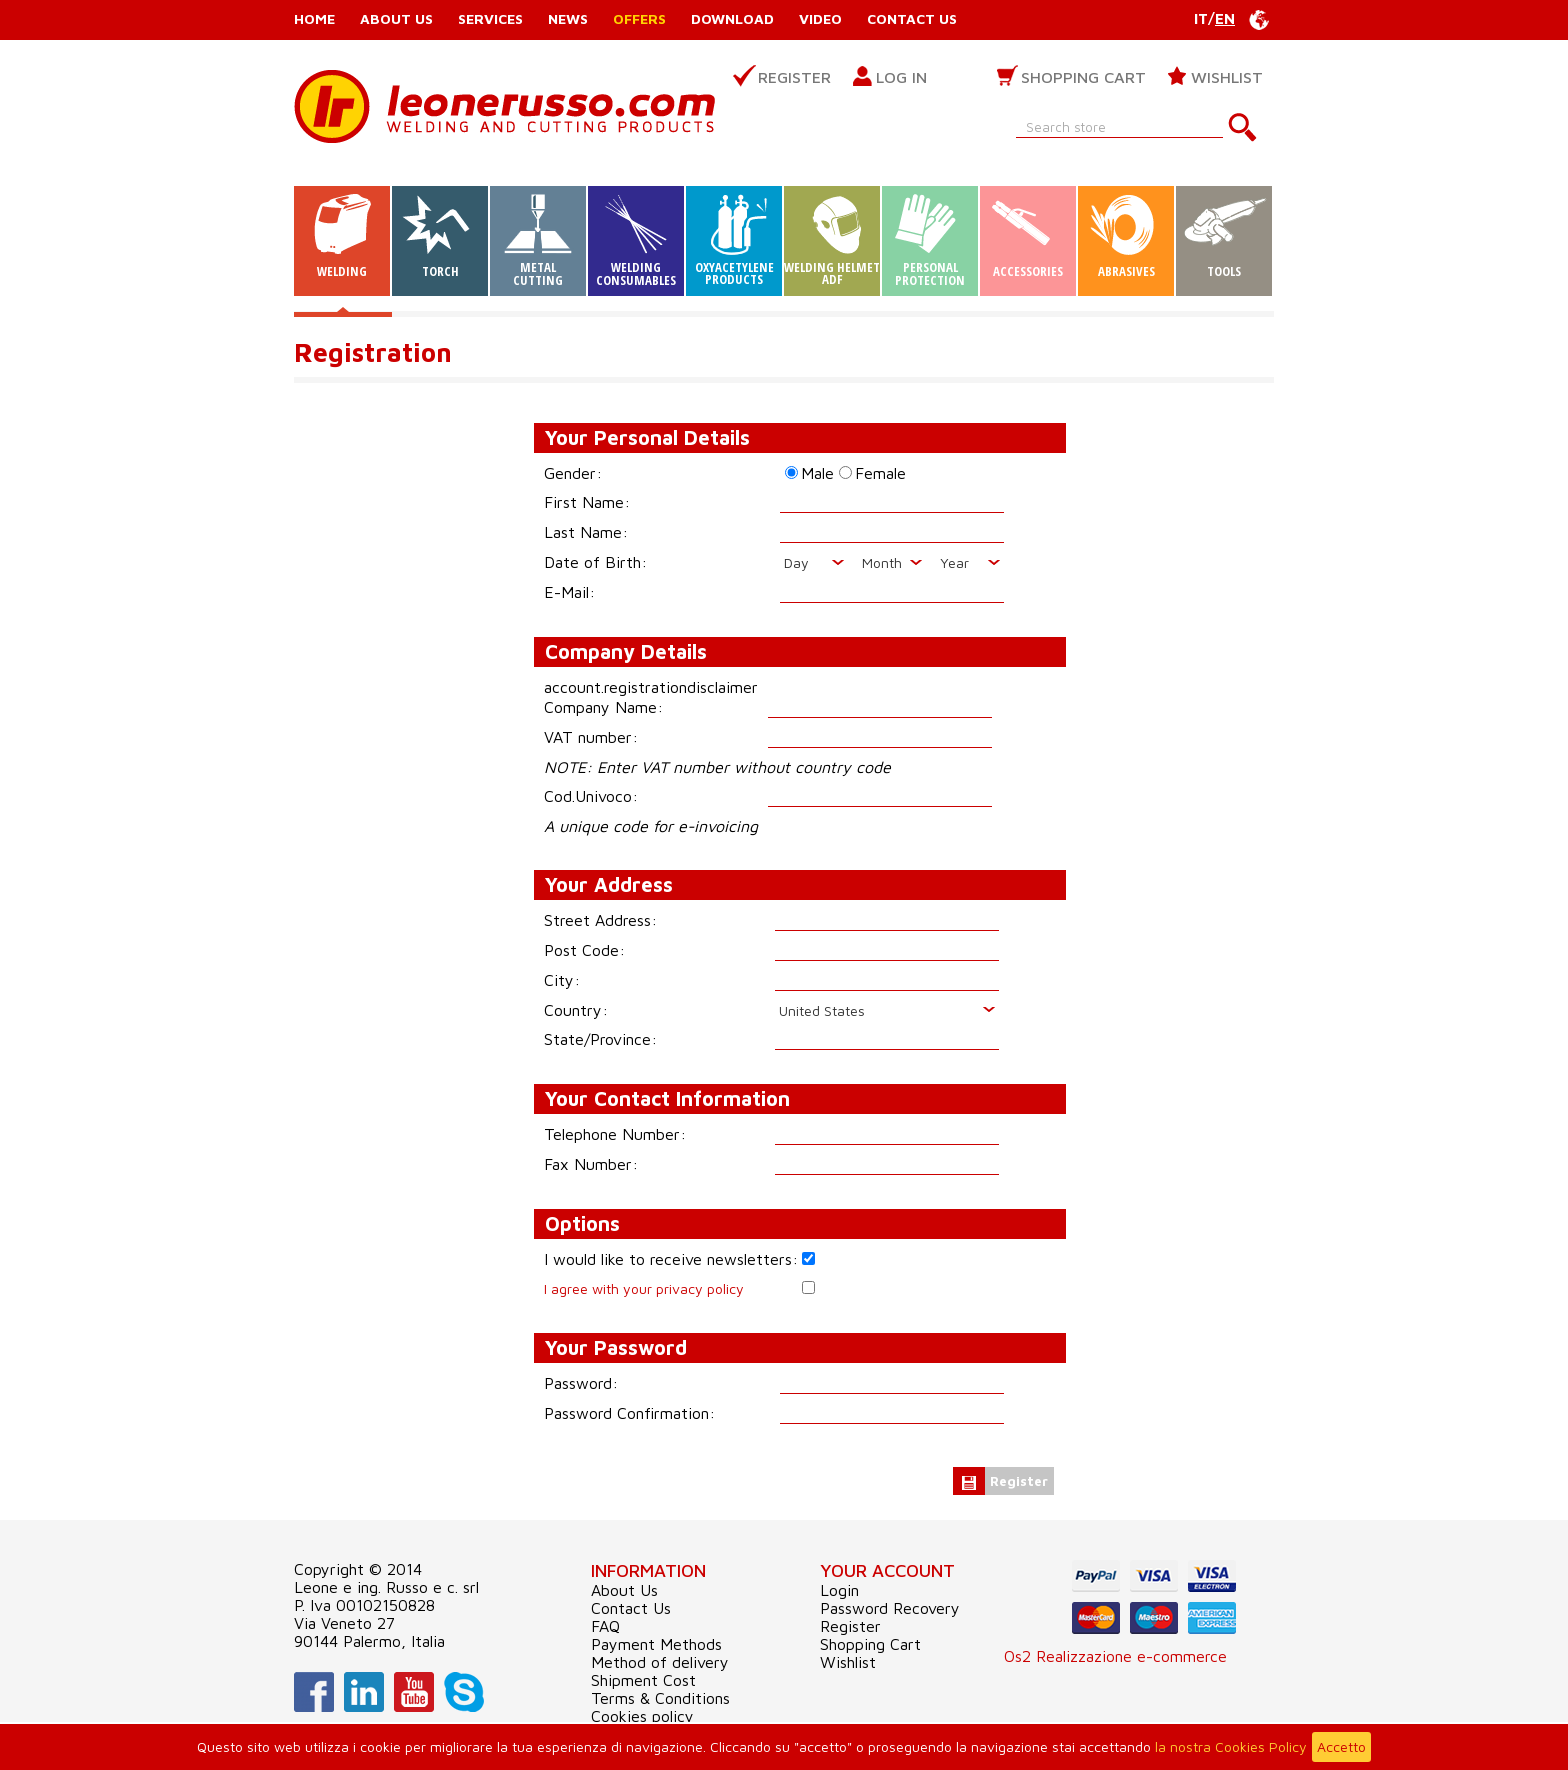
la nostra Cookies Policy (1231, 1746)
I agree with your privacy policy (644, 1288)
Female (880, 473)
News (568, 18)
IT (1201, 18)
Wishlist (1227, 77)
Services (490, 18)
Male (817, 473)
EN (1225, 18)
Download (732, 18)
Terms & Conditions (660, 1698)
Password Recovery (890, 1608)
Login (839, 1590)
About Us (396, 18)
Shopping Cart (1083, 77)
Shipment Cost (643, 1680)
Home (314, 18)
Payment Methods (656, 1644)
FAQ (605, 1626)
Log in (901, 77)
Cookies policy (642, 1716)
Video (820, 18)
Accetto (1341, 1746)
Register (794, 77)
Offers (639, 18)
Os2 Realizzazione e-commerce (1115, 1656)
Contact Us (912, 18)
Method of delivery (660, 1662)
